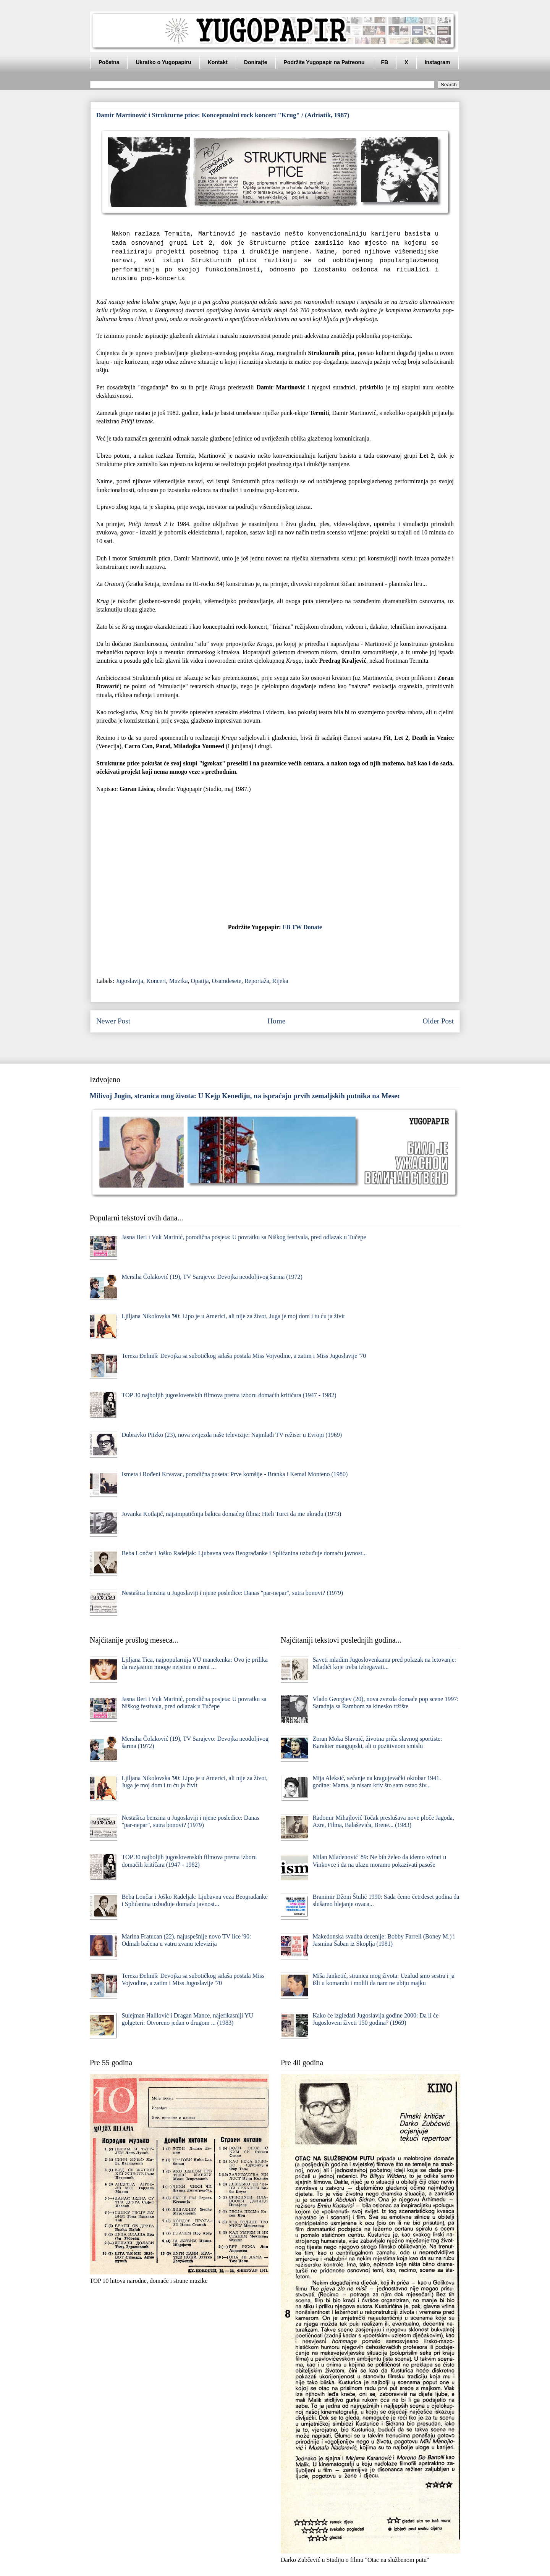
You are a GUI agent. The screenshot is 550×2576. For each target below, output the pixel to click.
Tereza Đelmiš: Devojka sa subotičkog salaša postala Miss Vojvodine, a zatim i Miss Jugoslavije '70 (243, 1356)
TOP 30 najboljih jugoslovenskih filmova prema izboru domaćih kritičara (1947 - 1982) (228, 1395)
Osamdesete (226, 981)
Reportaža (256, 981)
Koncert (156, 981)
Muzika (178, 981)
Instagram (437, 62)
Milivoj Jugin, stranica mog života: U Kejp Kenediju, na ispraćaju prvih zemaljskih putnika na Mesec (245, 1096)
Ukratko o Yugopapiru (163, 62)
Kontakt (218, 62)
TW (297, 927)
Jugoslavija (129, 981)
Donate (312, 927)
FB (384, 62)
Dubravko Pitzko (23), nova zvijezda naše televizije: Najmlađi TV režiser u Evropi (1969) (231, 1435)
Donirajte (255, 62)
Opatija (200, 981)
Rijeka (280, 981)
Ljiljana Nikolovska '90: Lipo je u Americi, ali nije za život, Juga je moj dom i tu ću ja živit (233, 1316)
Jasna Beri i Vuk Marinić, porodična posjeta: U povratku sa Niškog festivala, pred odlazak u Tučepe (243, 1237)
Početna (109, 62)
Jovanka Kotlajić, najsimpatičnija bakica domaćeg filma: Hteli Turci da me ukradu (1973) (231, 1514)
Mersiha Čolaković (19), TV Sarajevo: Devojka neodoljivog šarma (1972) (211, 1276)
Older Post (438, 1021)
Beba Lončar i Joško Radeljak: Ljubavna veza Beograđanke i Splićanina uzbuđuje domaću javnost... (244, 1553)
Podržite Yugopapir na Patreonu (324, 62)
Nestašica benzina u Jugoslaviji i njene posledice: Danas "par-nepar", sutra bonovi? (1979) (232, 1593)
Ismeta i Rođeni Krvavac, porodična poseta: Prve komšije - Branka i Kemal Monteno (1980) (234, 1474)
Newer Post (113, 1021)
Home (276, 1021)
